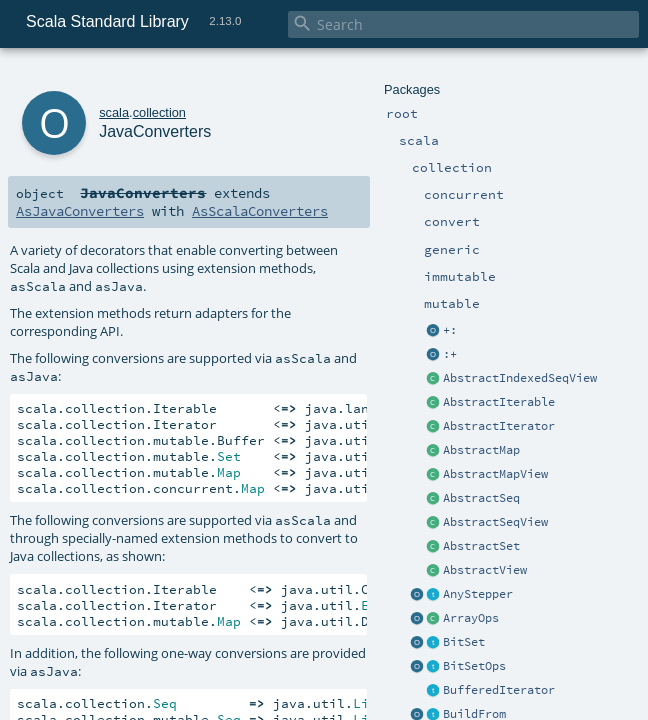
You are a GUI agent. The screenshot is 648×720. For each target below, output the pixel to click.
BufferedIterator (499, 690)
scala (114, 112)
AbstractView (485, 570)
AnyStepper (478, 594)
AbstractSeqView (495, 522)
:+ (450, 354)
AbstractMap (481, 450)
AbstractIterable (499, 402)
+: (450, 330)
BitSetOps (474, 666)
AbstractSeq (481, 498)
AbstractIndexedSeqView (520, 378)
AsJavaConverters (80, 211)
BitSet (464, 642)
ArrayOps (471, 618)
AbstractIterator (499, 426)
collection (159, 112)
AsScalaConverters (260, 211)
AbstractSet (481, 546)
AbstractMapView (495, 474)
